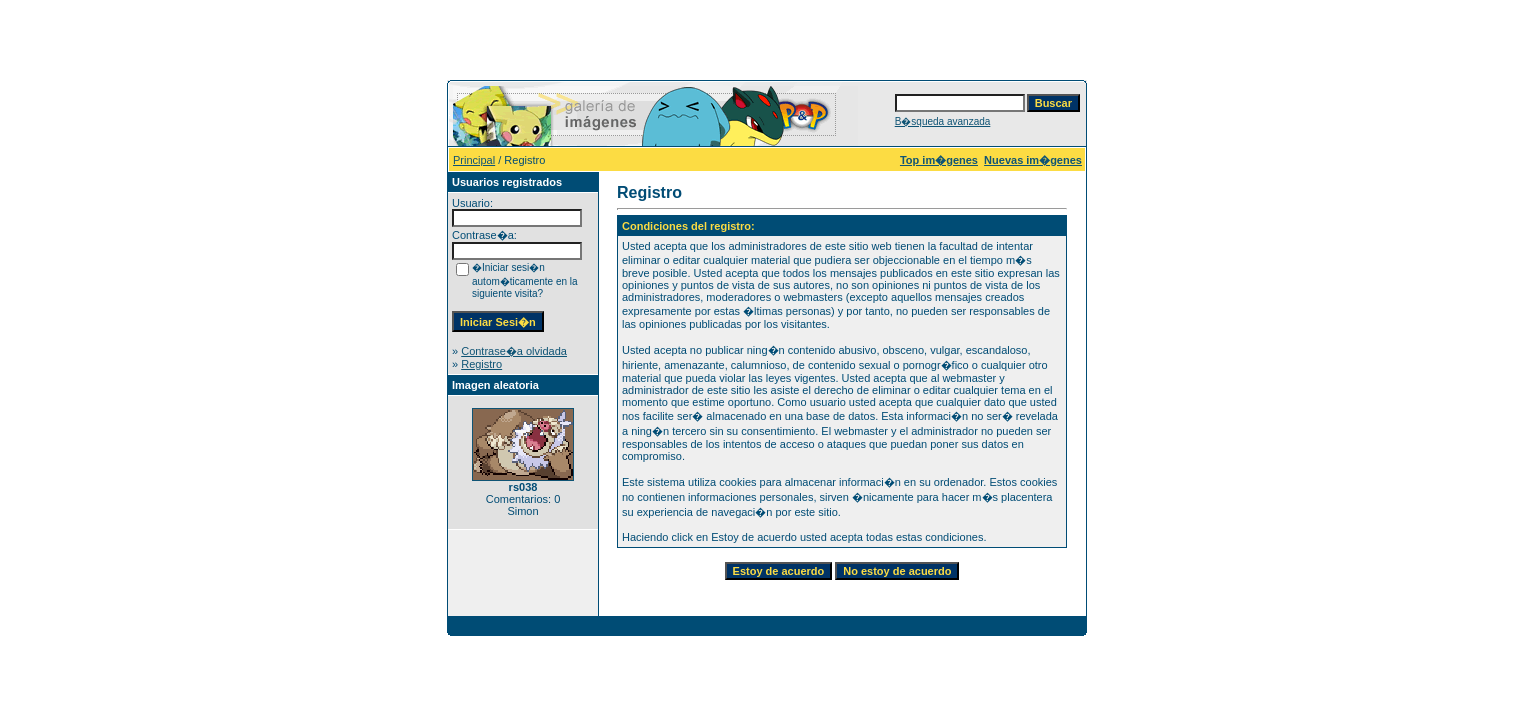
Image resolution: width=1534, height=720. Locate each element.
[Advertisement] (767, 38)
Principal (474, 160)
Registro (481, 364)
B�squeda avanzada (943, 121)
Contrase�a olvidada (514, 351)
